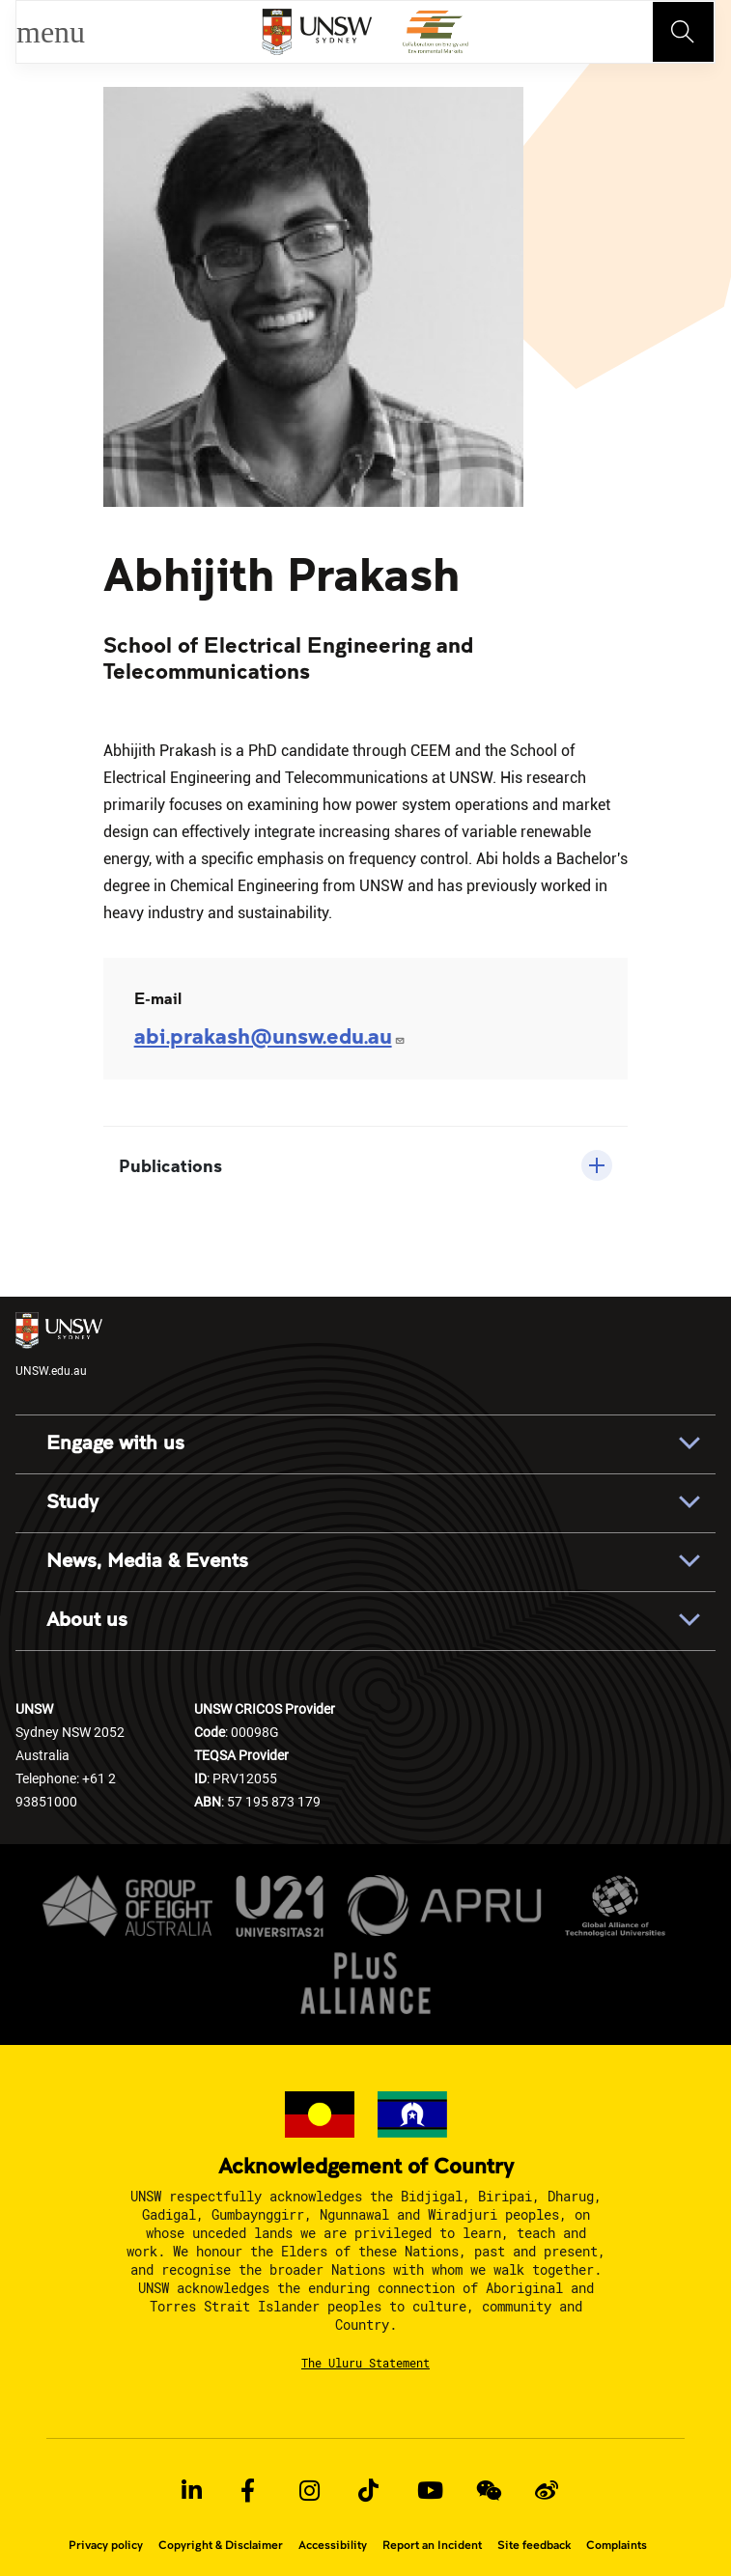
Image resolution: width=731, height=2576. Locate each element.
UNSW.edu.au (58, 1345)
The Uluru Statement (365, 2362)
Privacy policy (106, 2545)
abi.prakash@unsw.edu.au (270, 1035)
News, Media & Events (147, 1561)
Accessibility (332, 2545)
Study (72, 1502)
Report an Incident (432, 2545)
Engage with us (115, 1443)
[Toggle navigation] (684, 32)
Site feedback (534, 2545)
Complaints (616, 2545)
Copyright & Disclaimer (220, 2545)
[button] (366, 1165)
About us (86, 1620)
